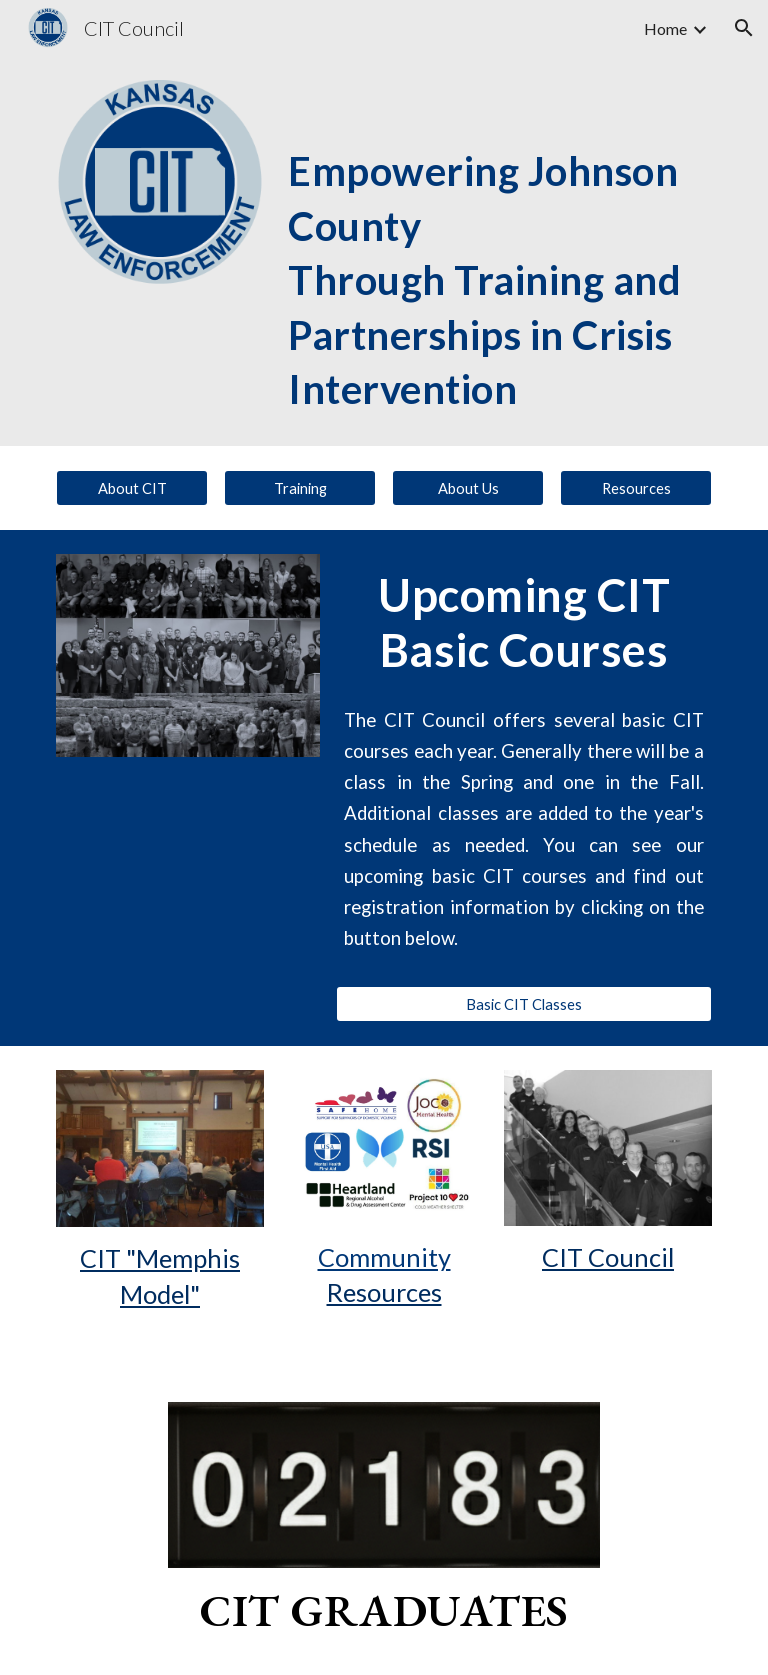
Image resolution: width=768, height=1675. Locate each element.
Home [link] (665, 28)
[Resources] (635, 488)
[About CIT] (131, 488)
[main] (495, 251)
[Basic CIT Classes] (523, 1004)
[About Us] (467, 488)
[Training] (299, 488)
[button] (744, 28)
